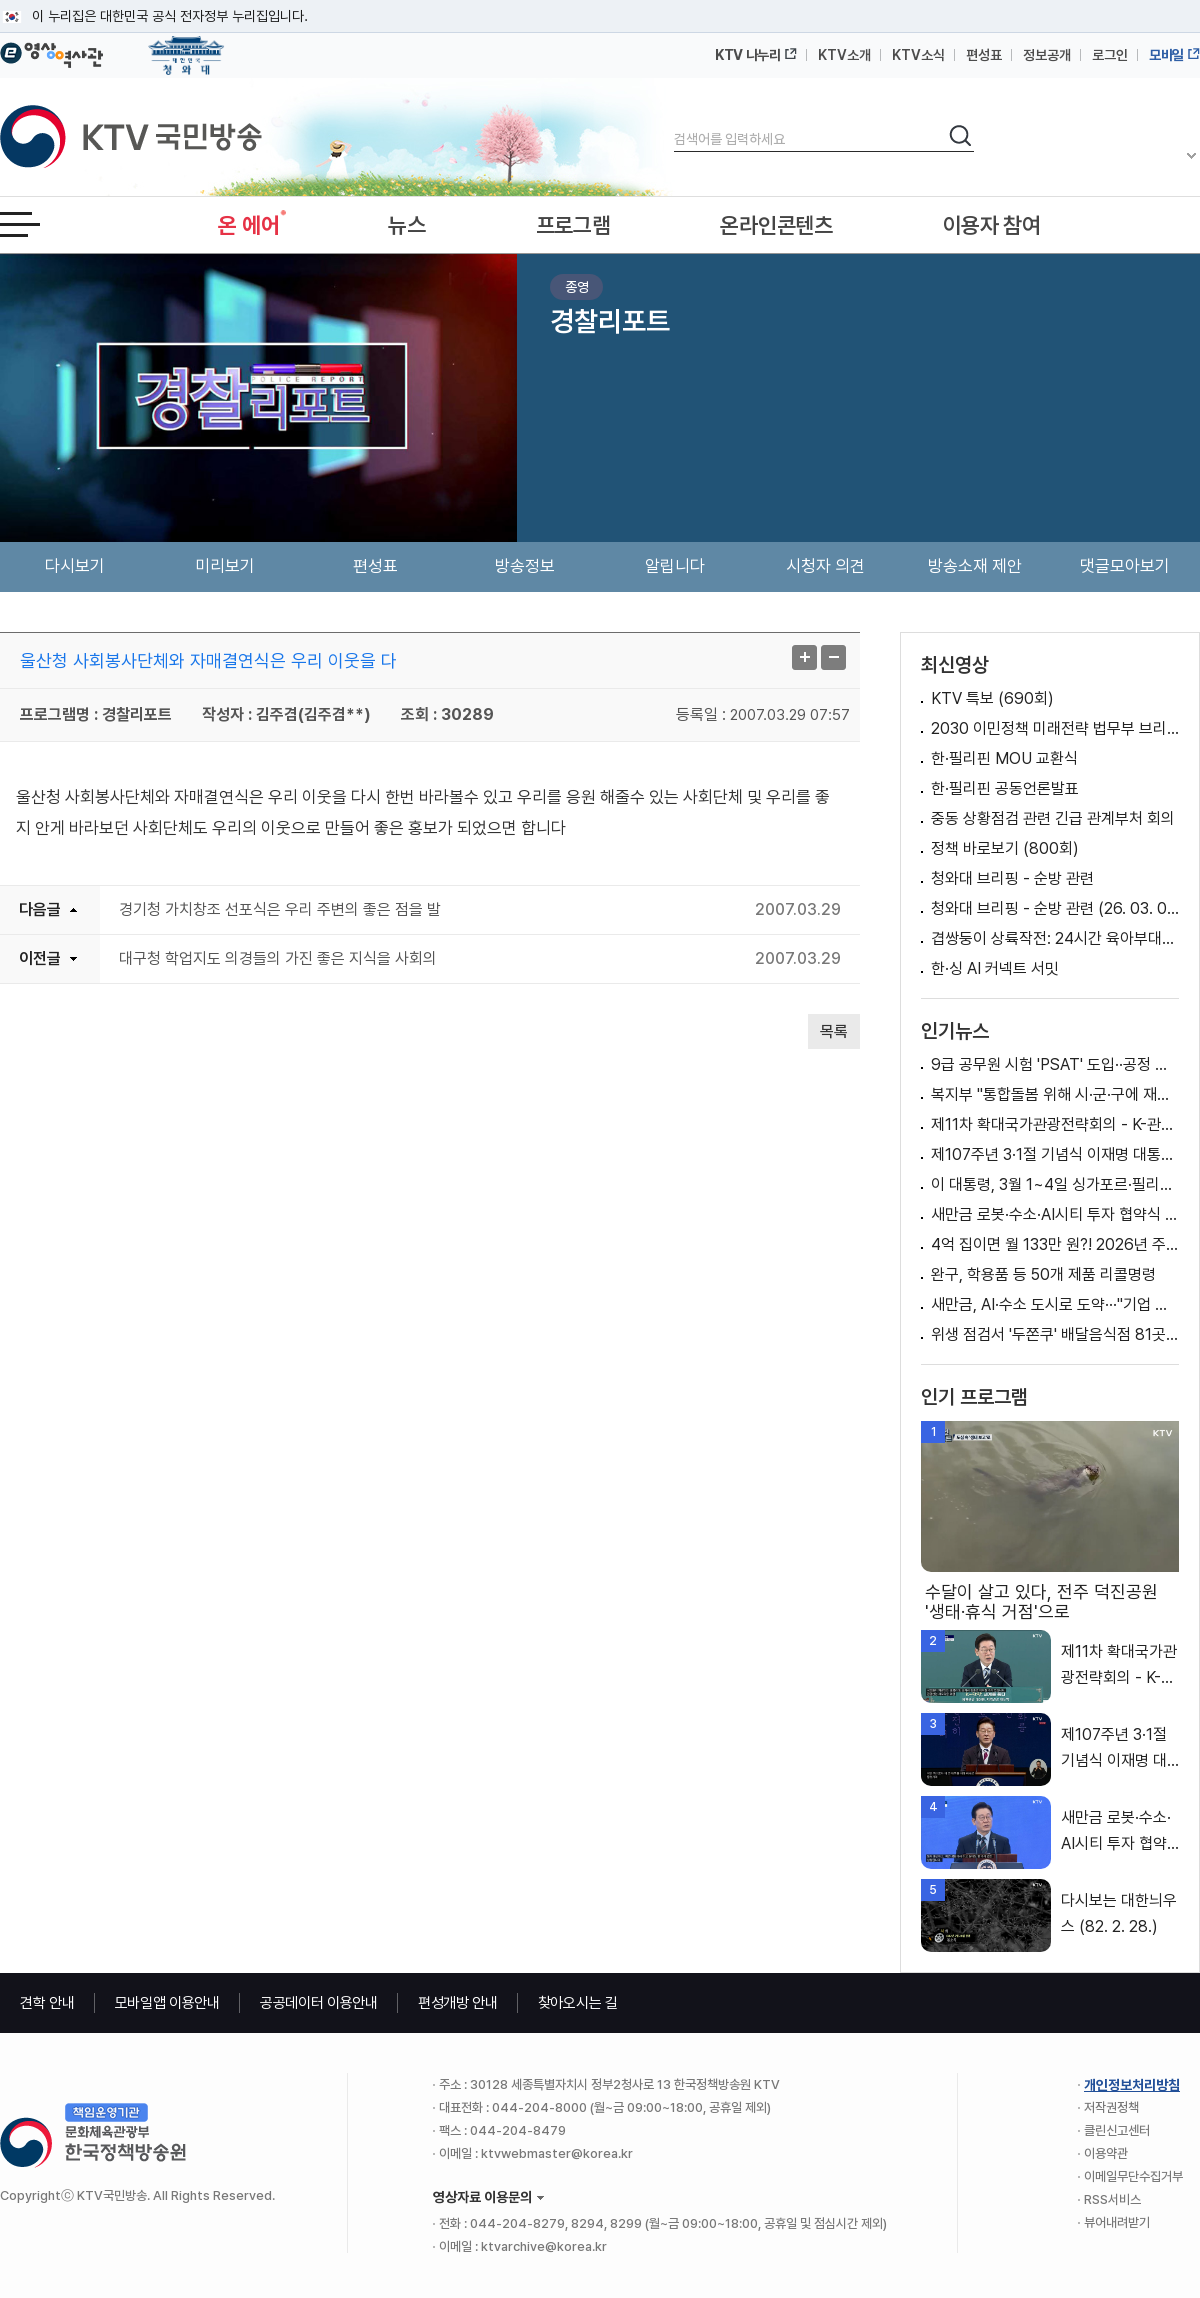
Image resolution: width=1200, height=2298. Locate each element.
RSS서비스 (1112, 2199)
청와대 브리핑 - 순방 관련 (1012, 878)
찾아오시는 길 (578, 2003)
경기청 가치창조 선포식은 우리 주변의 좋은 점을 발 (280, 909)
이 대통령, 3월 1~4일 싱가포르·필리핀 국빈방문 (1055, 1184)
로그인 (1110, 55)
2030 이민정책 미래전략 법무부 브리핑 (1055, 728)
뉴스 (406, 225)
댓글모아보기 (1125, 566)
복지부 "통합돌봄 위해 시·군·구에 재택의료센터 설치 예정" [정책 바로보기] (1055, 1094)
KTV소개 (844, 55)
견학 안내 (47, 2003)
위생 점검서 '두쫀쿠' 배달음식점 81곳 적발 (1055, 1334)
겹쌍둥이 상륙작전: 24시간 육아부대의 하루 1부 (1055, 938)
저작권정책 (1111, 2107)
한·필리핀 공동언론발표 (1005, 788)
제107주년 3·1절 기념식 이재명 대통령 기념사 (1055, 1154)
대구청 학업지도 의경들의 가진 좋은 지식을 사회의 (278, 958)
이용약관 (1106, 2153)
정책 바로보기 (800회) (1005, 848)
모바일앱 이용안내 (167, 2003)
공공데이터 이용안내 (319, 2003)
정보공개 (1047, 55)
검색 (674, 122)
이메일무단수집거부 (1133, 2176)
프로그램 (573, 225)
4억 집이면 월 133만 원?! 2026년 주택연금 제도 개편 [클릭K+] (1055, 1244)
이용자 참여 (992, 225)
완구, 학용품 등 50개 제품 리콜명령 (1043, 1274)
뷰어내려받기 (1117, 2222)
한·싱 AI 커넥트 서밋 (995, 968)
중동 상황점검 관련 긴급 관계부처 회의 (1053, 818)
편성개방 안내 (458, 2003)
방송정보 (525, 566)
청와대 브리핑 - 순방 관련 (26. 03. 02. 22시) (1055, 908)
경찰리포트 (610, 321)
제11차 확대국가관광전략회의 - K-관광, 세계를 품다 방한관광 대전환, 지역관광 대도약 (1055, 1124)
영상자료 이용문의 (482, 2197)
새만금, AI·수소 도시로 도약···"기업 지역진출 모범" (1055, 1304)
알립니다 (675, 566)
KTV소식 (918, 55)
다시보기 (75, 566)
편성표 (984, 55)
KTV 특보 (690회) (992, 698)
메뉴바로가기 (0, 0)
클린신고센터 (1117, 2130)
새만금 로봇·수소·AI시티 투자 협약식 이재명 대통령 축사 (1055, 1214)
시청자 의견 (825, 566)
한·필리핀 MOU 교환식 (1004, 758)
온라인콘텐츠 (776, 225)
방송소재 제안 (975, 566)
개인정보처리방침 (1132, 2085)
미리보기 (225, 566)
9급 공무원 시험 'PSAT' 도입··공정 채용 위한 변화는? (1055, 1064)
